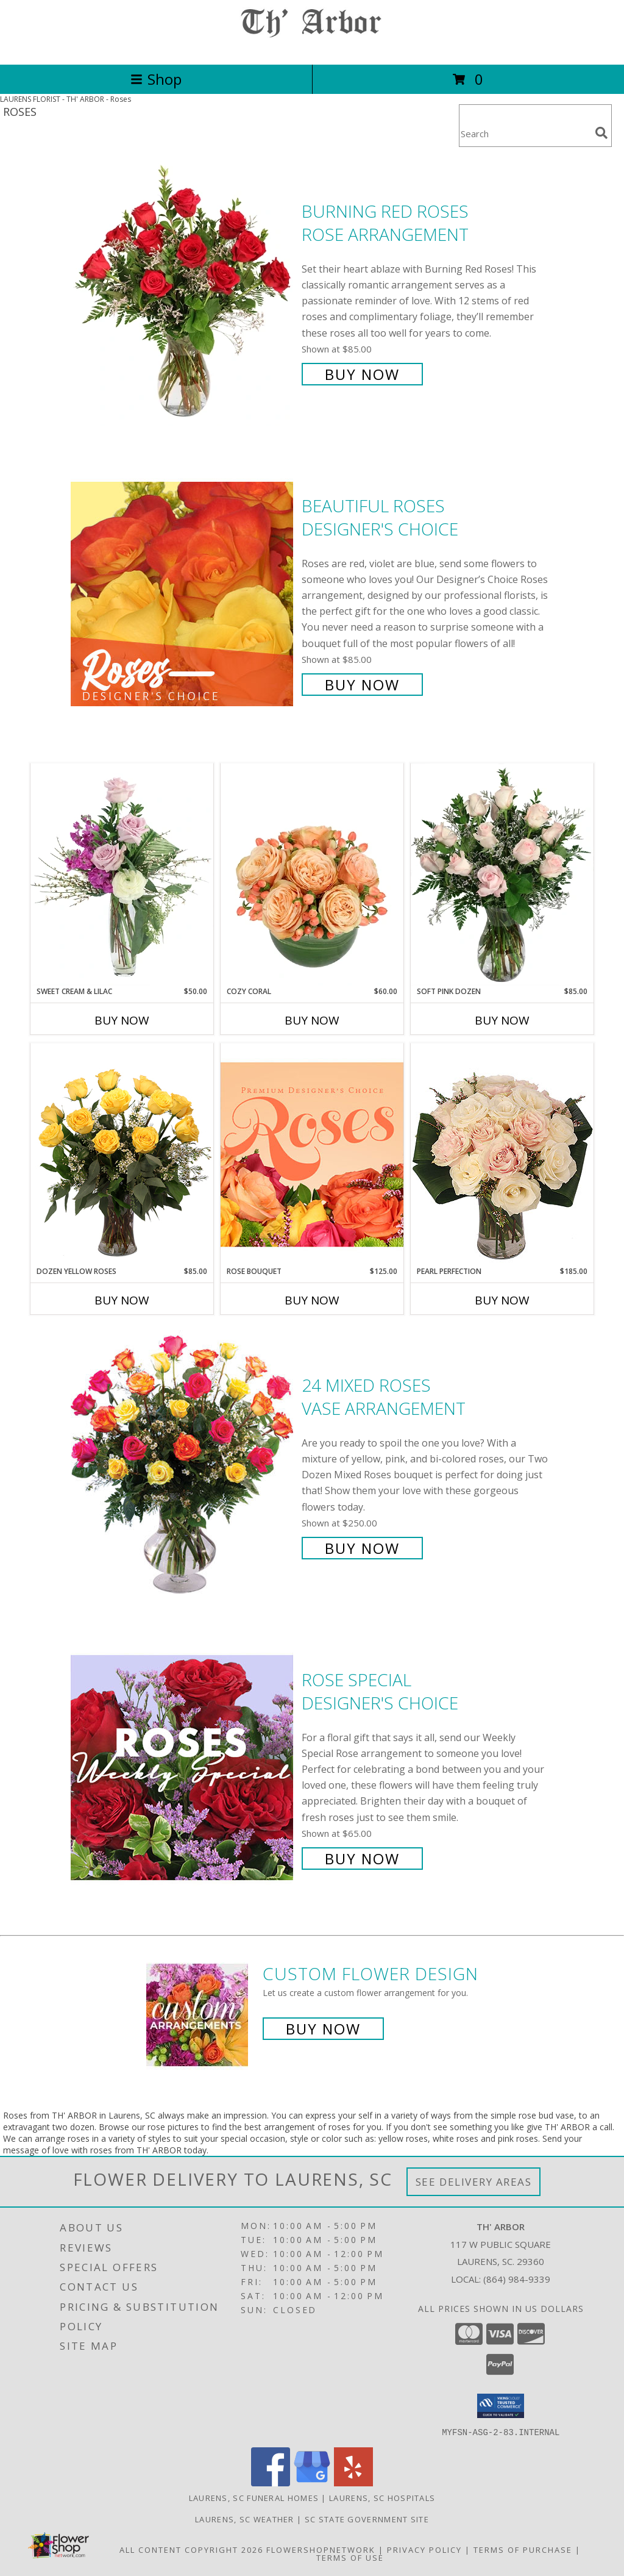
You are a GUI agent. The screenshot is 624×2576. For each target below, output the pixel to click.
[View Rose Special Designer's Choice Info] (183, 1767)
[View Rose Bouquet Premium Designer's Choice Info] (312, 1154)
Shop (156, 79)
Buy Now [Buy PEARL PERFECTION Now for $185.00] (502, 1300)
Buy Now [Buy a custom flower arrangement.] (323, 2029)
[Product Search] (524, 133)
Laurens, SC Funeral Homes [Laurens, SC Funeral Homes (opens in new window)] (254, 2497)
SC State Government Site (367, 2518)
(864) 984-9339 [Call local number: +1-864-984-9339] (516, 2279)
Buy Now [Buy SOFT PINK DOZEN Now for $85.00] (502, 1020)
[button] (500, 2406)
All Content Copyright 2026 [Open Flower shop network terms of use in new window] (191, 2549)
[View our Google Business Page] (312, 2482)
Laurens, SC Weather (244, 2518)
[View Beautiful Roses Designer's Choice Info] (183, 593)
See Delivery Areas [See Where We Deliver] (474, 2182)
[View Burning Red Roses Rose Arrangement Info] (183, 291)
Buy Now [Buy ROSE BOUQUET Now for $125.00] (312, 1300)
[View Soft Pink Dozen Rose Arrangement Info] (502, 875)
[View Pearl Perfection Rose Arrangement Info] (502, 1154)
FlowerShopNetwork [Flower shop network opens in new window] (320, 2549)
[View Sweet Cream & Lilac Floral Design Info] (121, 875)
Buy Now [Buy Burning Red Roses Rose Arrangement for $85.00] (362, 374)
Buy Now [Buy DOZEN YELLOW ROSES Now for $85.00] (121, 1300)
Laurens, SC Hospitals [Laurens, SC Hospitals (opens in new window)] (382, 2497)
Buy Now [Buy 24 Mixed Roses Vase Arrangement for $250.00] (362, 1548)
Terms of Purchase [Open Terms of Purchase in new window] (522, 2549)
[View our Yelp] (353, 2482)
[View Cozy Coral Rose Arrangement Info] (312, 875)
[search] (601, 133)
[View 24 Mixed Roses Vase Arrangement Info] (183, 1465)
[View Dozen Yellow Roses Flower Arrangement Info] (121, 1154)
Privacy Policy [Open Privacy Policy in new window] (424, 2549)
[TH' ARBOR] (312, 46)
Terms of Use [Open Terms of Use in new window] (350, 2557)
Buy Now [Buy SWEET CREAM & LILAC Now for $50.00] (121, 1020)
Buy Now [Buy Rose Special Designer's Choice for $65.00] (362, 1858)
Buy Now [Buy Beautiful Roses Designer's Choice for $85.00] (362, 684)
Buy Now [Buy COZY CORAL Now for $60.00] (312, 1020)
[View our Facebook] (270, 2482)
